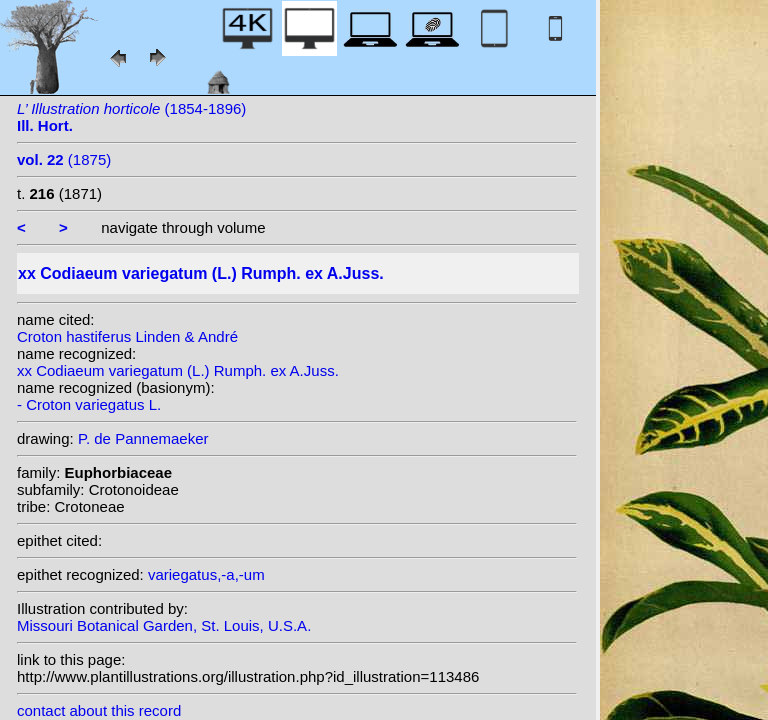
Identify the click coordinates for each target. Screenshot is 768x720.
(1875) (64, 159)
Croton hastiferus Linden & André (127, 336)
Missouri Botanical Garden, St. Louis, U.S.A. (164, 625)
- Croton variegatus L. (89, 404)
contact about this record (99, 710)
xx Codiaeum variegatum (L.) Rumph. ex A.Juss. (178, 370)
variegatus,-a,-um (206, 574)
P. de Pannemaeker (143, 438)
